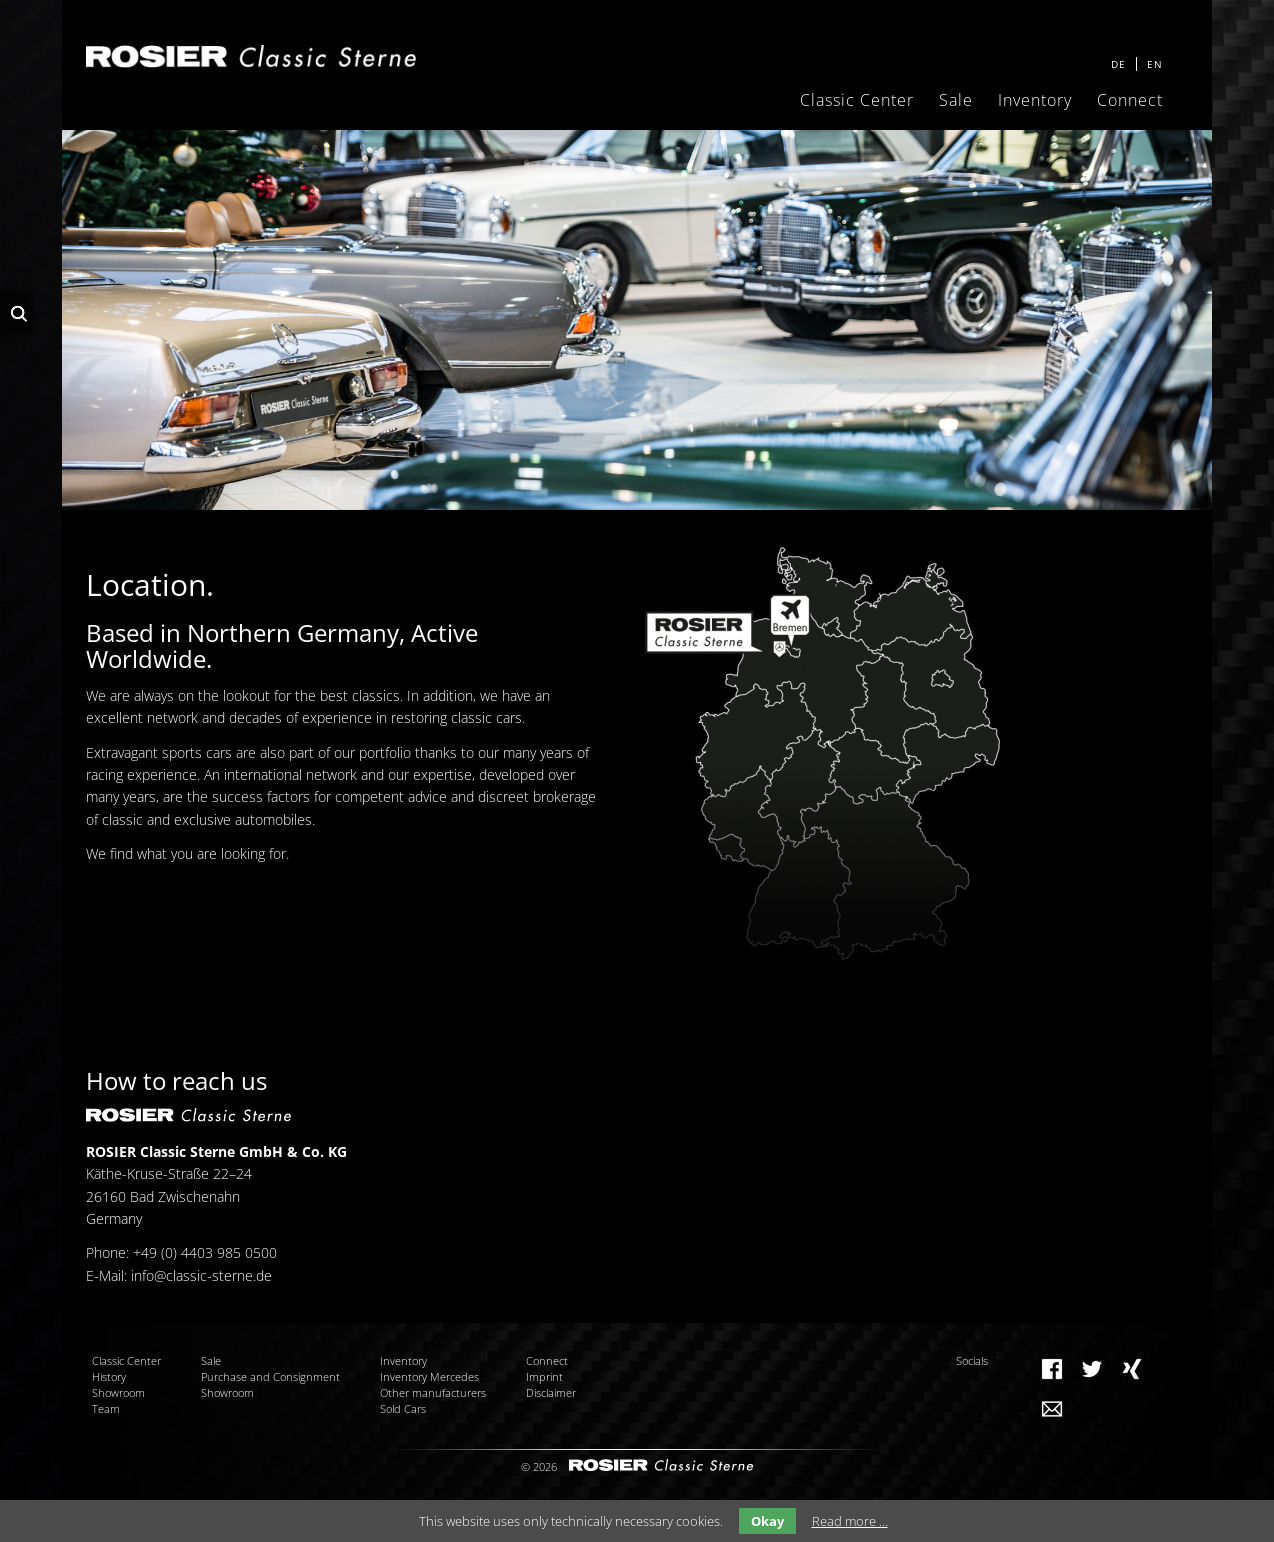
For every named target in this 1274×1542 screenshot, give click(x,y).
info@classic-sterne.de (201, 1275)
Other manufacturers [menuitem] (433, 1392)
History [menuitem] (109, 1376)
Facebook (1052, 1369)
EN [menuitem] (1155, 64)
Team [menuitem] (106, 1408)
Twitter (1092, 1369)
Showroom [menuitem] (118, 1392)
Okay (767, 1521)
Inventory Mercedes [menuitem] (429, 1376)
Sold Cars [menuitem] (403, 1408)
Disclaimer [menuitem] (551, 1392)
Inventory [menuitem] (1035, 100)
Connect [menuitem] (1130, 100)
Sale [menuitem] (956, 100)
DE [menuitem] (1118, 64)
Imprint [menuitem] (544, 1376)
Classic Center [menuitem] (857, 100)
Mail (1052, 1409)
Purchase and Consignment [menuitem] (270, 1376)
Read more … (850, 1521)
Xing (1132, 1369)
